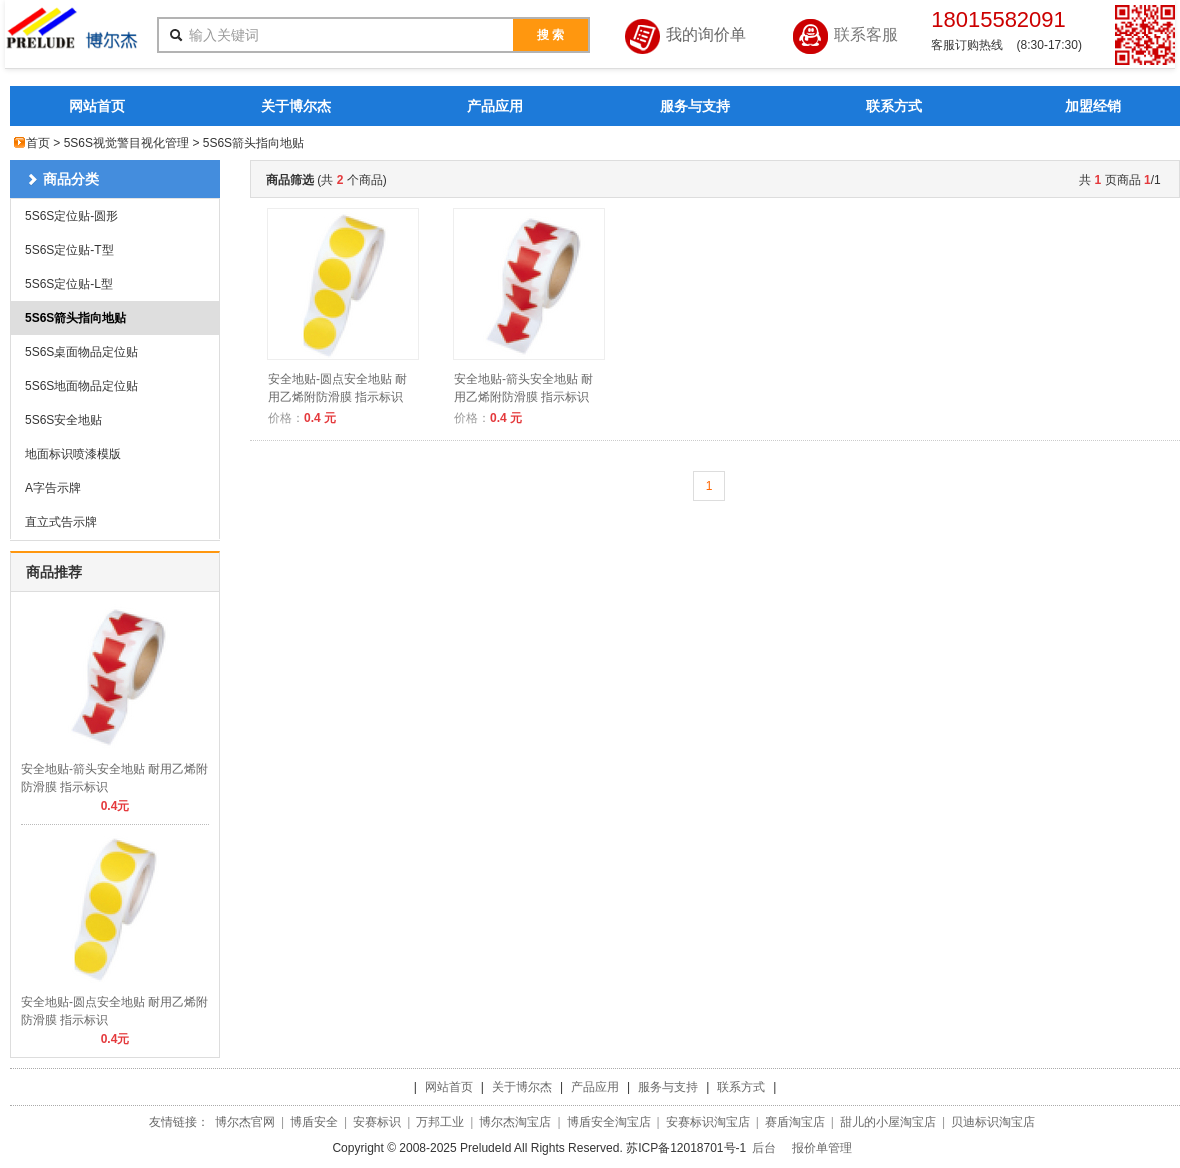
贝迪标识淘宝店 (993, 1122)
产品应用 (495, 106)
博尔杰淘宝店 (515, 1122)
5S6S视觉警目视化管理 (126, 143)
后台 (764, 1148)
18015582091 (998, 19)
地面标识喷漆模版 (73, 454)
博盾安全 (314, 1122)
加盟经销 (1093, 106)
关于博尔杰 (296, 106)
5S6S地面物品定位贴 (81, 386)
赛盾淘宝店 (795, 1122)
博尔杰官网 (245, 1122)
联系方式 (894, 106)
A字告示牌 (53, 488)
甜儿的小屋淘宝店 (888, 1122)
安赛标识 (377, 1122)
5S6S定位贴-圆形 (71, 216)
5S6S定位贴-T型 (69, 250)
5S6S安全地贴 (63, 420)
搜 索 (550, 35)
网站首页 (97, 106)
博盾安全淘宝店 (609, 1122)
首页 (38, 143)
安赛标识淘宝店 (708, 1122)
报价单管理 (822, 1148)
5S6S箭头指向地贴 (75, 318)
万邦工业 (440, 1122)
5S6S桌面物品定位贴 (81, 352)
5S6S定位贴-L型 (69, 284)
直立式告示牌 (61, 522)
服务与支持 (695, 106)
